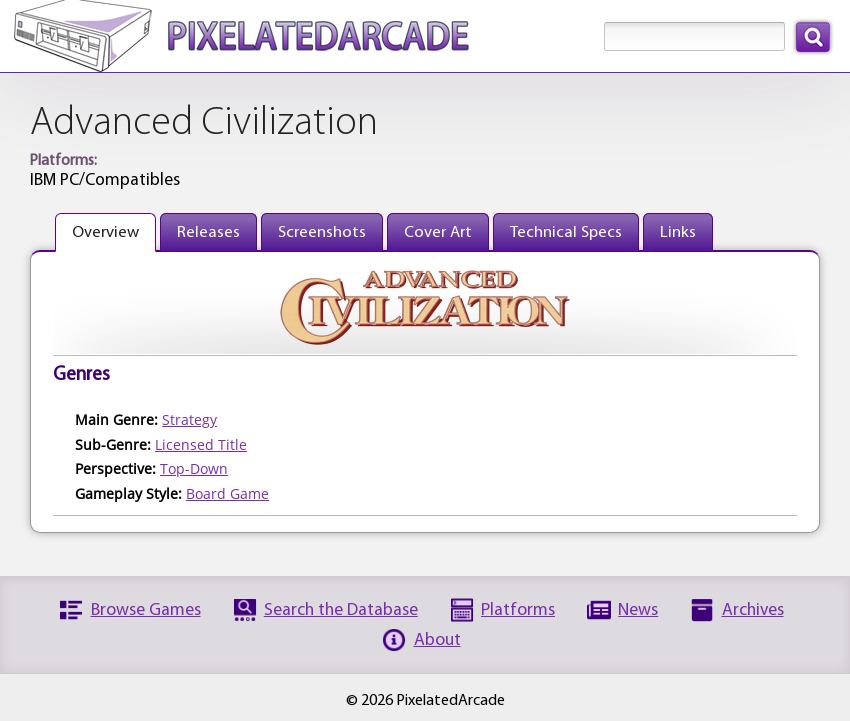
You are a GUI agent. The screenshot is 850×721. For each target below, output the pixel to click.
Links (678, 232)
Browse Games (146, 610)
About (437, 640)
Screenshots (322, 232)
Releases (208, 232)
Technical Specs (566, 232)
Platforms (518, 610)
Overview (105, 232)
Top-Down (194, 468)
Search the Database (341, 610)
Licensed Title (201, 444)
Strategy (189, 419)
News (638, 610)
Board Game (227, 493)
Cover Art (438, 232)
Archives (753, 610)
